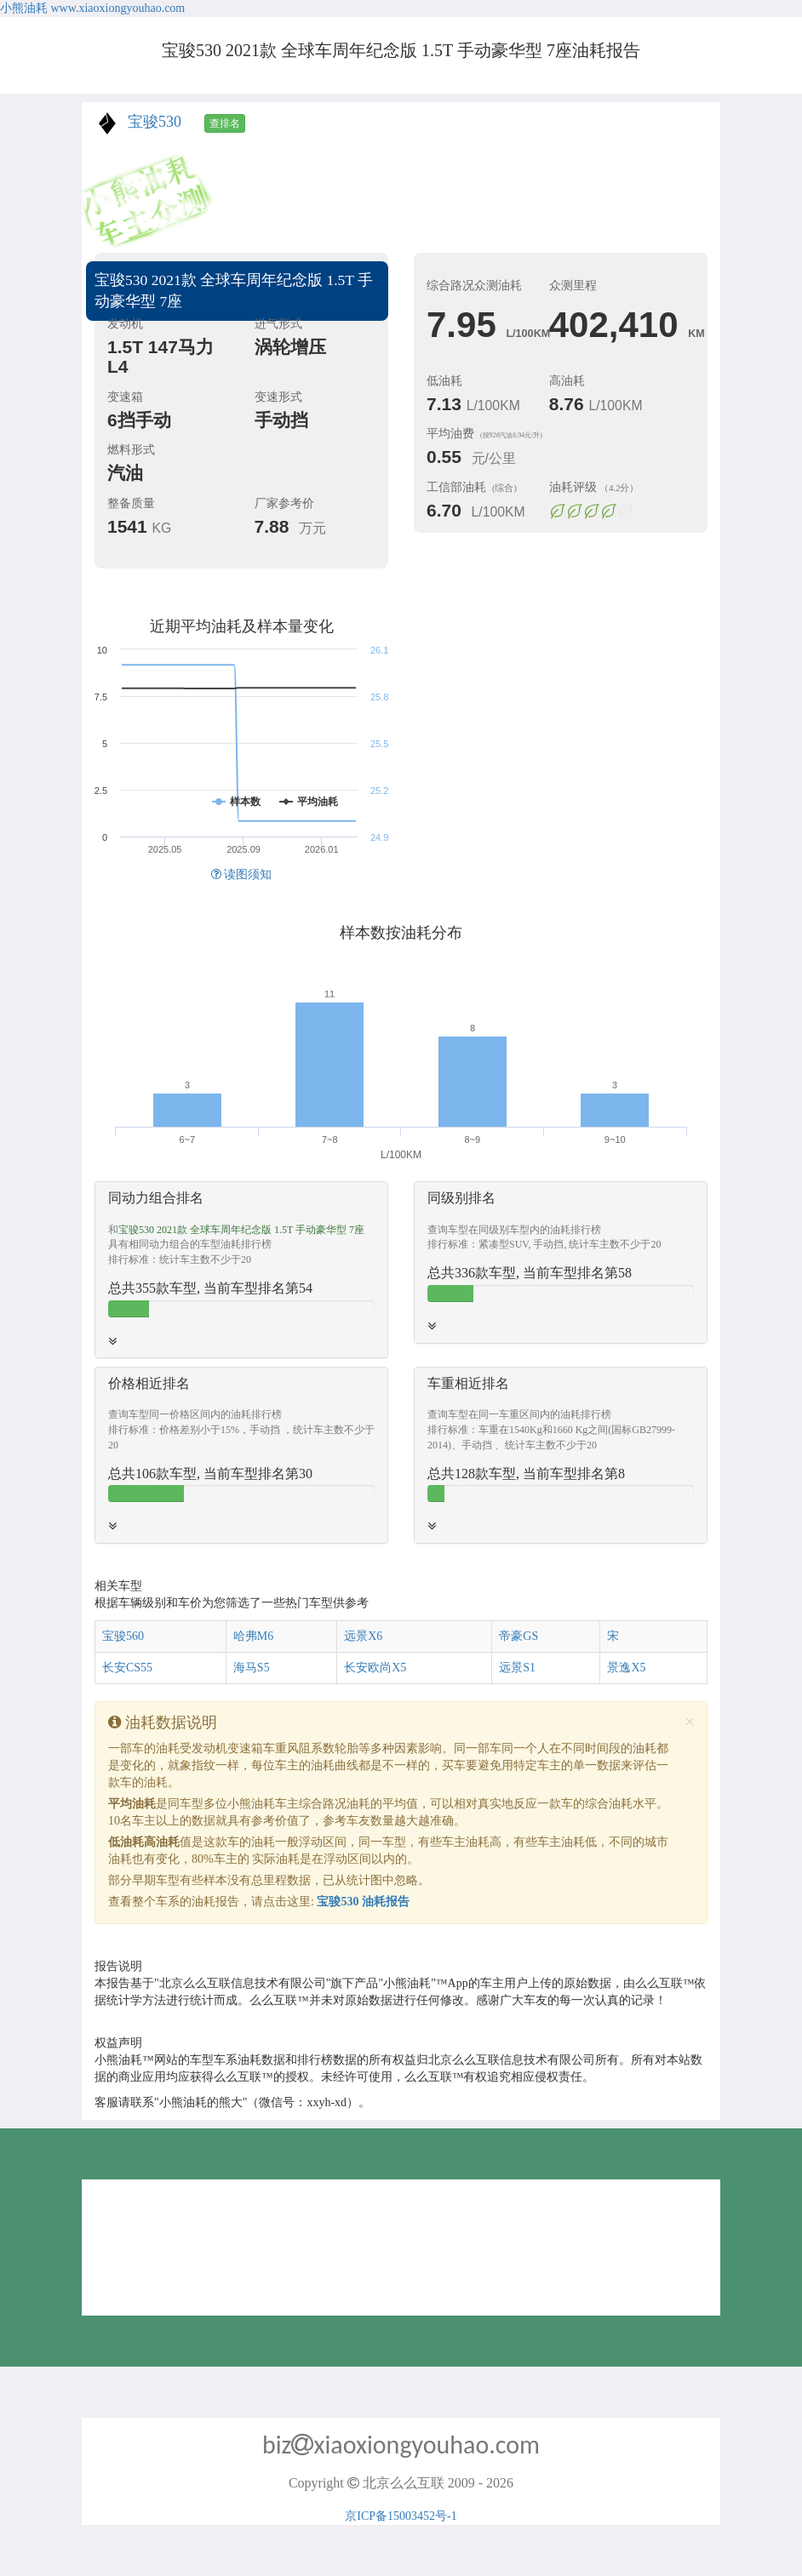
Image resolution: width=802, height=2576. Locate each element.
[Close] (690, 1722)
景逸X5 (626, 1667)
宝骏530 (154, 121)
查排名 (224, 123)
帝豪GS (518, 1636)
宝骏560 (123, 1636)
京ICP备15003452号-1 (400, 2516)
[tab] (241, 1269)
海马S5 (251, 1667)
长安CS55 (127, 1667)
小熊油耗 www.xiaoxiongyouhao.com (92, 8)
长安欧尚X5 (375, 1667)
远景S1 (517, 1667)
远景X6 (363, 1636)
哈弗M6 (253, 1636)
